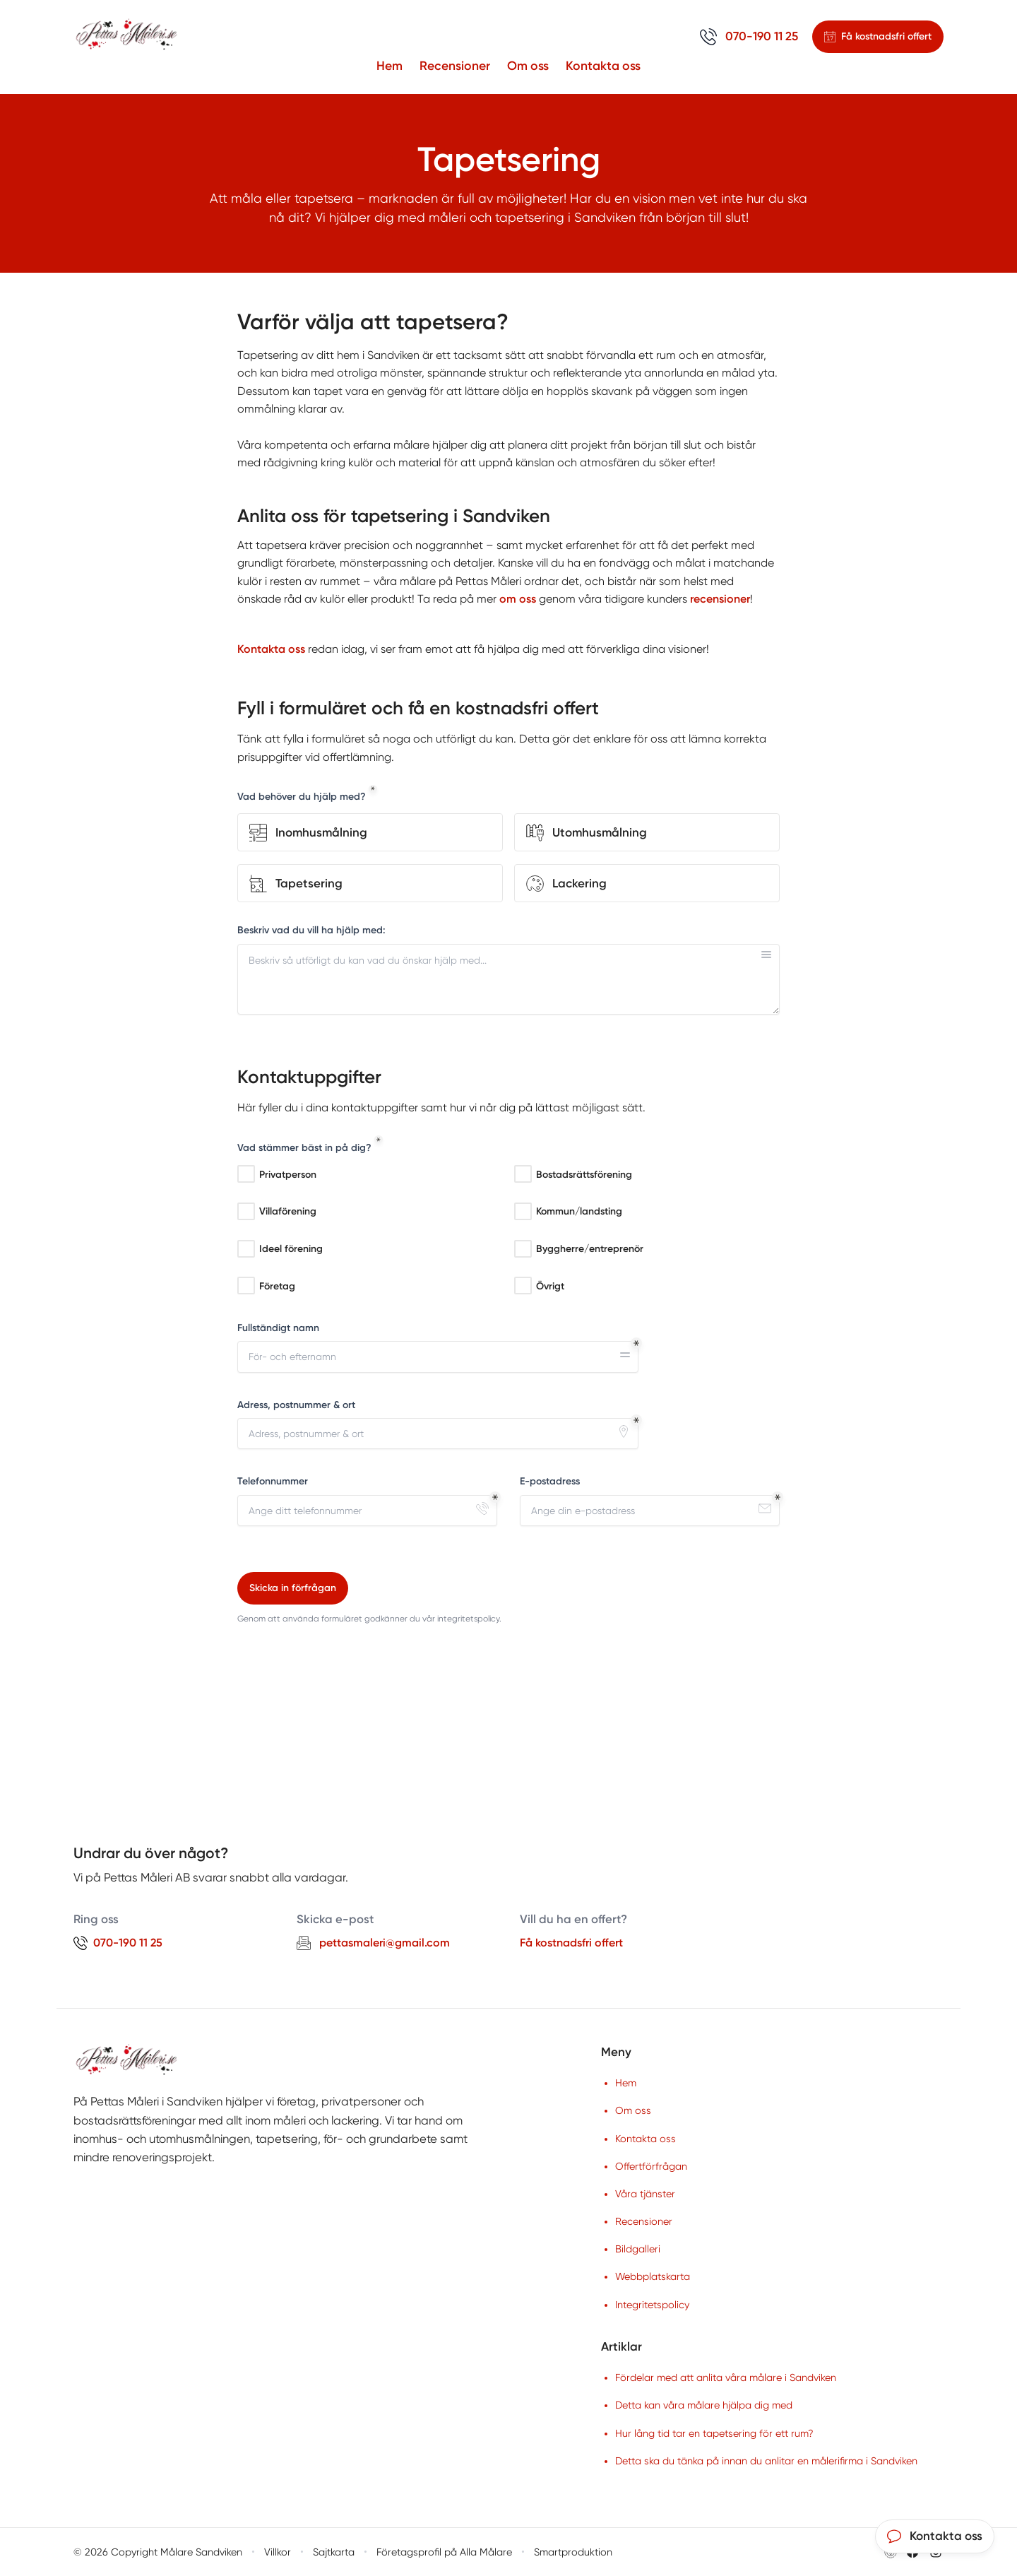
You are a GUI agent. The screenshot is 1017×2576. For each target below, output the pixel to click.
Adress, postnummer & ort (296, 1405)
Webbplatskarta (652, 2276)
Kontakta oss (603, 65)
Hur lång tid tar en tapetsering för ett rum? (714, 2433)
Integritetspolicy (652, 2304)
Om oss (528, 65)
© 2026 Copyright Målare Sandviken (157, 2552)
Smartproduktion (573, 2552)
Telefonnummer (272, 1482)
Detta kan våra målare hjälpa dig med (703, 2405)
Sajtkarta (334, 2552)
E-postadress (550, 1482)
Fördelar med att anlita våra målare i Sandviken (725, 2377)
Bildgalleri (637, 2249)
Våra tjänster (645, 2193)
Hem (389, 65)
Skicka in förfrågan (292, 1588)
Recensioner (455, 65)
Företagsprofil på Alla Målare (444, 2552)
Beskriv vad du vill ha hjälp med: (311, 930)
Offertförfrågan (651, 2166)
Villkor (277, 2552)
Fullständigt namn (278, 1328)
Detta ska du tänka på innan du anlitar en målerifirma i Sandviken (766, 2460)
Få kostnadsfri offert (571, 1942)
